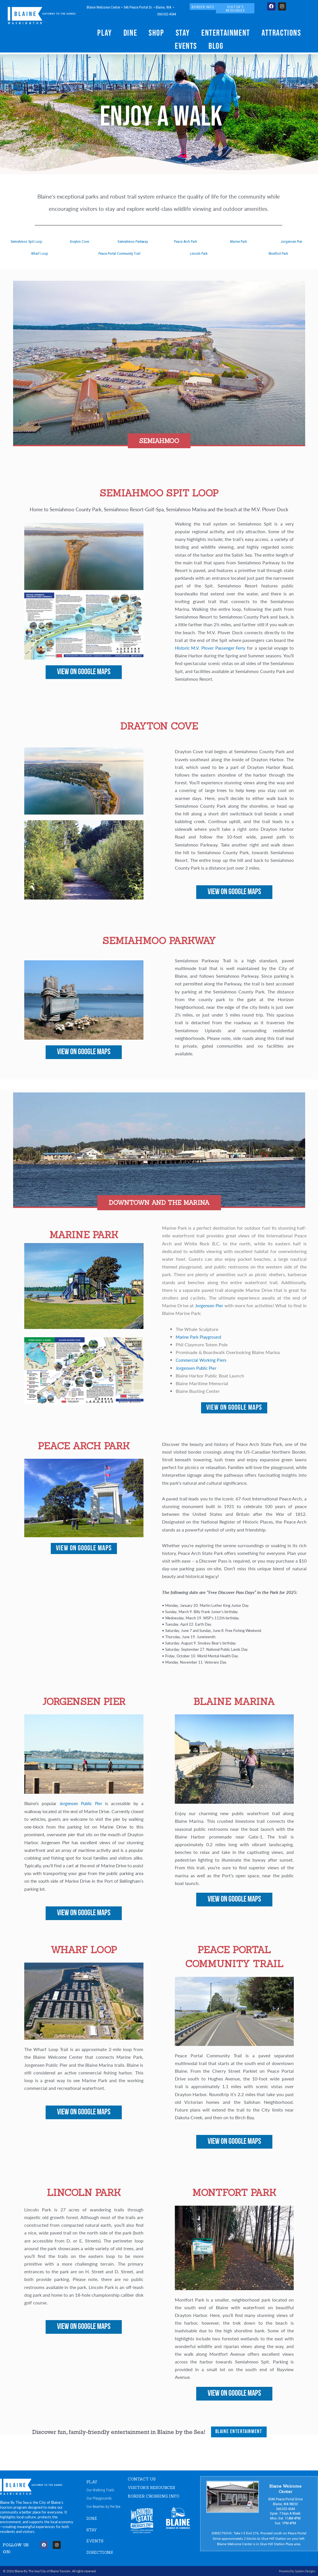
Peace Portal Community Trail (119, 253)
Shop (156, 32)
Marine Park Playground (200, 1337)
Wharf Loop (39, 253)
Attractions (281, 32)
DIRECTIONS (100, 2552)
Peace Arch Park (185, 241)
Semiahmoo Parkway (133, 241)
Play (104, 32)
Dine (130, 32)
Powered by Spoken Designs (295, 2571)
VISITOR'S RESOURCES (153, 2487)
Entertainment (225, 32)
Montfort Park (278, 253)
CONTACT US (143, 2479)
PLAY (92, 2481)
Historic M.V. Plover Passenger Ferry (211, 647)
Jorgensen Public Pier (197, 1367)
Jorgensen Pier (291, 241)
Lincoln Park (199, 253)
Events (186, 45)
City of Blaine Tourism (55, 2571)
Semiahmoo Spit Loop (26, 241)
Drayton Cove (79, 241)
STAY (92, 2530)
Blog (215, 45)
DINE (92, 2519)
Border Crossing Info (155, 2495)
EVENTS (95, 2541)
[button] (159, 442)
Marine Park (238, 241)
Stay (183, 32)
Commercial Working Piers (203, 1360)
